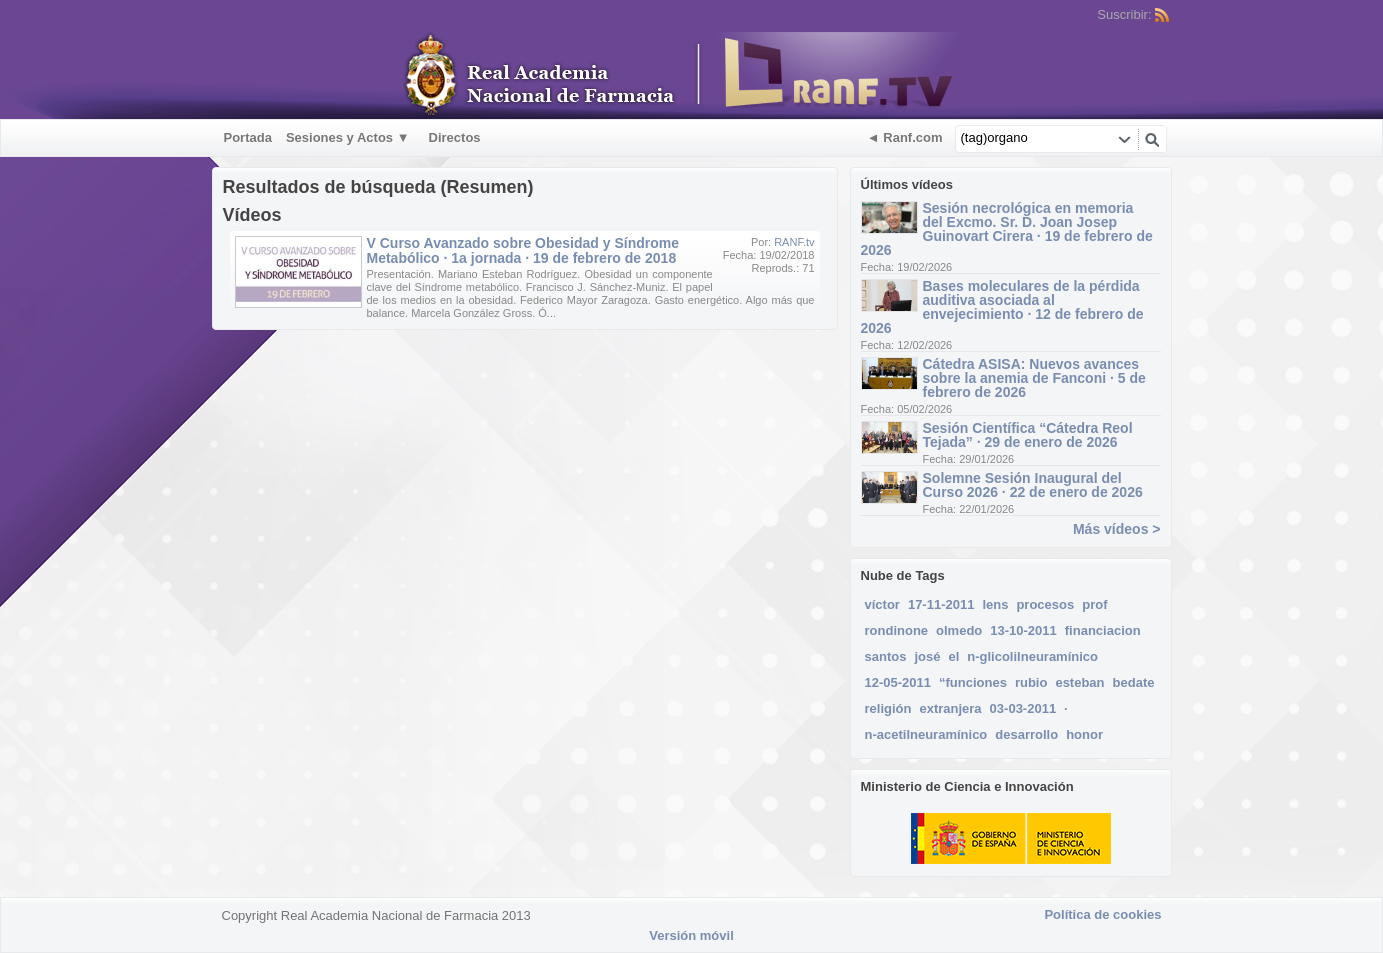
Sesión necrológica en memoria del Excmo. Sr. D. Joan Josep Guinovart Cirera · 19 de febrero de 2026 (1007, 229)
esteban (1079, 682)
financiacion (1103, 630)
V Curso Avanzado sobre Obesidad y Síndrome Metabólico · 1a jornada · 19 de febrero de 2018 (523, 250)
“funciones (973, 682)
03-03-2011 (1023, 708)
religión (888, 708)
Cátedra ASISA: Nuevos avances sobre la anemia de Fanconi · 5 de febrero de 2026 (1034, 378)
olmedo (959, 630)
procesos (1045, 604)
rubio (1031, 682)
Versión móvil (691, 935)
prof (1094, 604)
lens (995, 604)
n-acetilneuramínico (926, 734)
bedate (1134, 682)
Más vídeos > (1117, 529)
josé (927, 656)
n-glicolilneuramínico (1032, 656)
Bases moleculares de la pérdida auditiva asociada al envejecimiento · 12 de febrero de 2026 (1002, 307)
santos (886, 656)
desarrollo (1026, 734)
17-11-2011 (941, 604)
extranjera (950, 708)
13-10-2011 (1023, 630)
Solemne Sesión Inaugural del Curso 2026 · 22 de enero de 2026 (1033, 485)
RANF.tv (794, 242)
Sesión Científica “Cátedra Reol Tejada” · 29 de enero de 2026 (1028, 435)
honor (1084, 734)
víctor (882, 604)
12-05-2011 (898, 682)
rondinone (897, 630)
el (953, 656)
